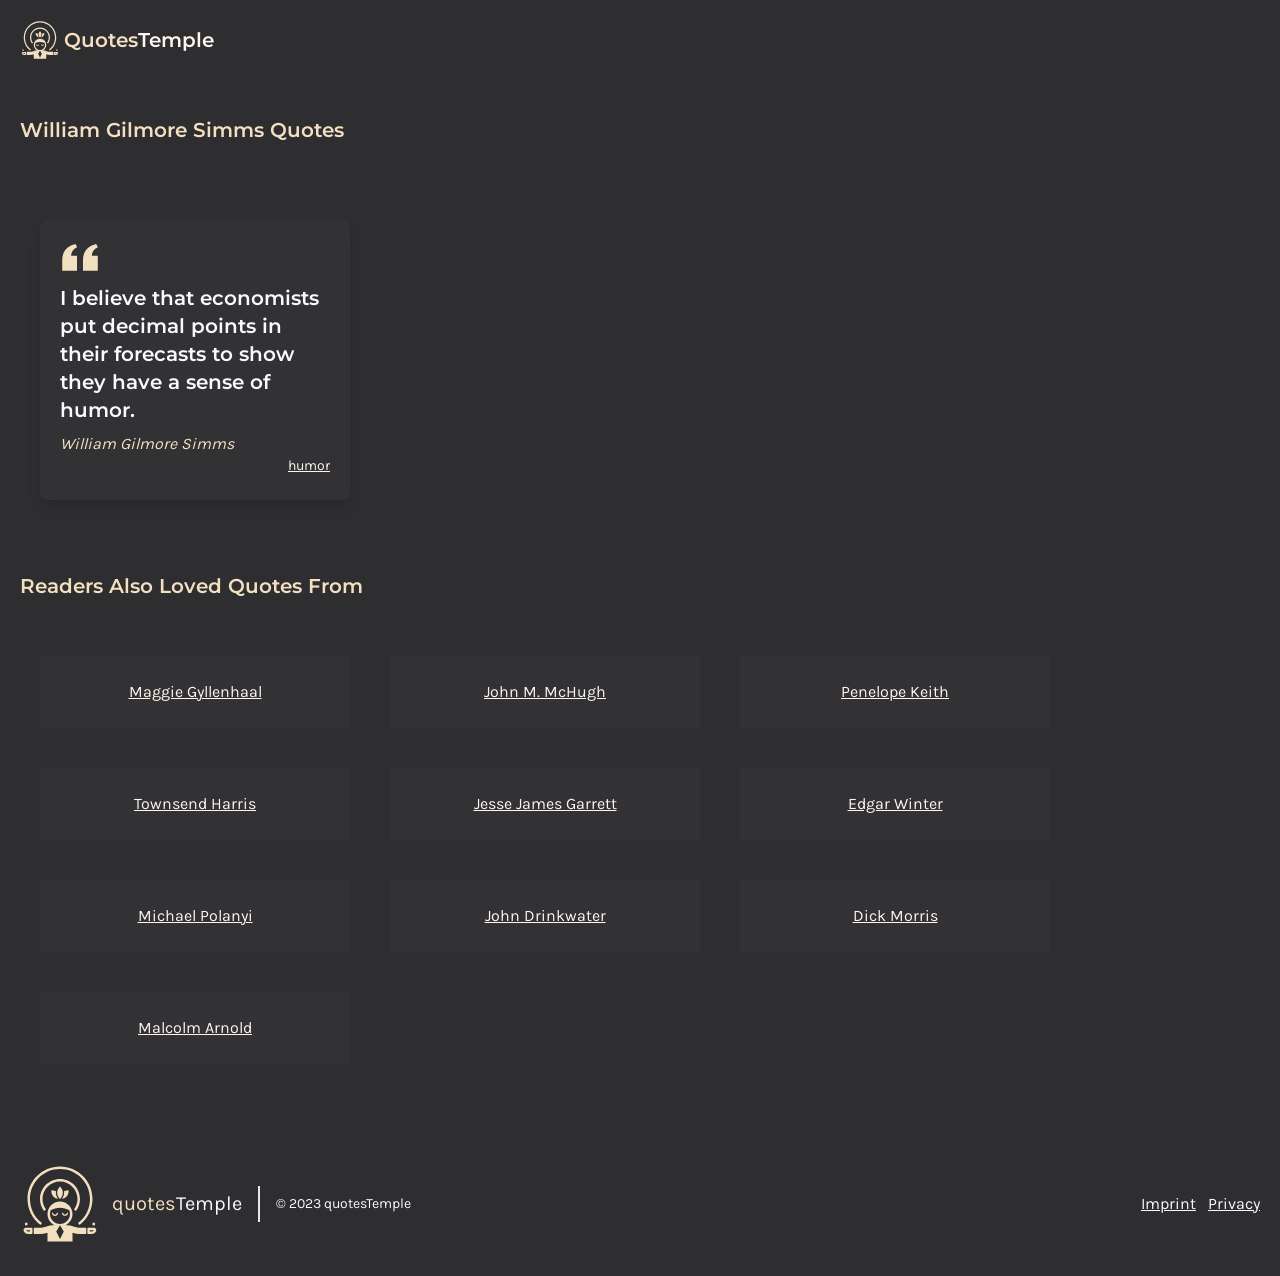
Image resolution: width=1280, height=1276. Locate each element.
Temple (139, 40)
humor (309, 465)
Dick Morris (895, 915)
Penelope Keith (895, 691)
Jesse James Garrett (545, 803)
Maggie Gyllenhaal (195, 691)
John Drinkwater (545, 915)
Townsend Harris (195, 803)
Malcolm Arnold (195, 1027)
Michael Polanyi (195, 915)
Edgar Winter (895, 803)
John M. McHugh (545, 691)
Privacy (1234, 1203)
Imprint (1168, 1203)
